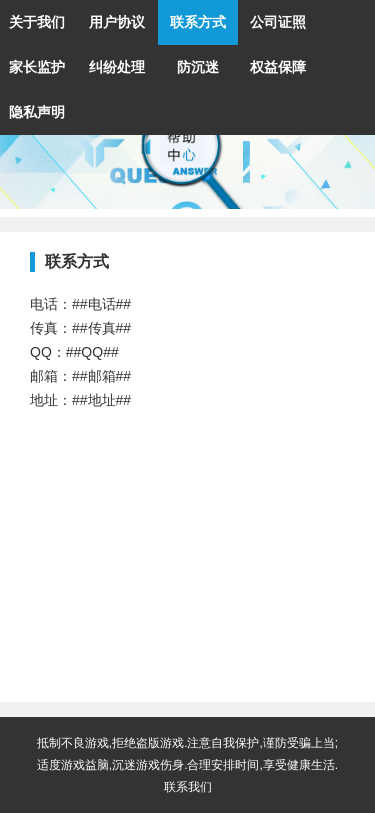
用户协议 (117, 22)
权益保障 (278, 67)
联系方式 (198, 22)
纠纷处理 (117, 67)
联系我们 (188, 787)
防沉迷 (198, 67)
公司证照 (278, 22)
